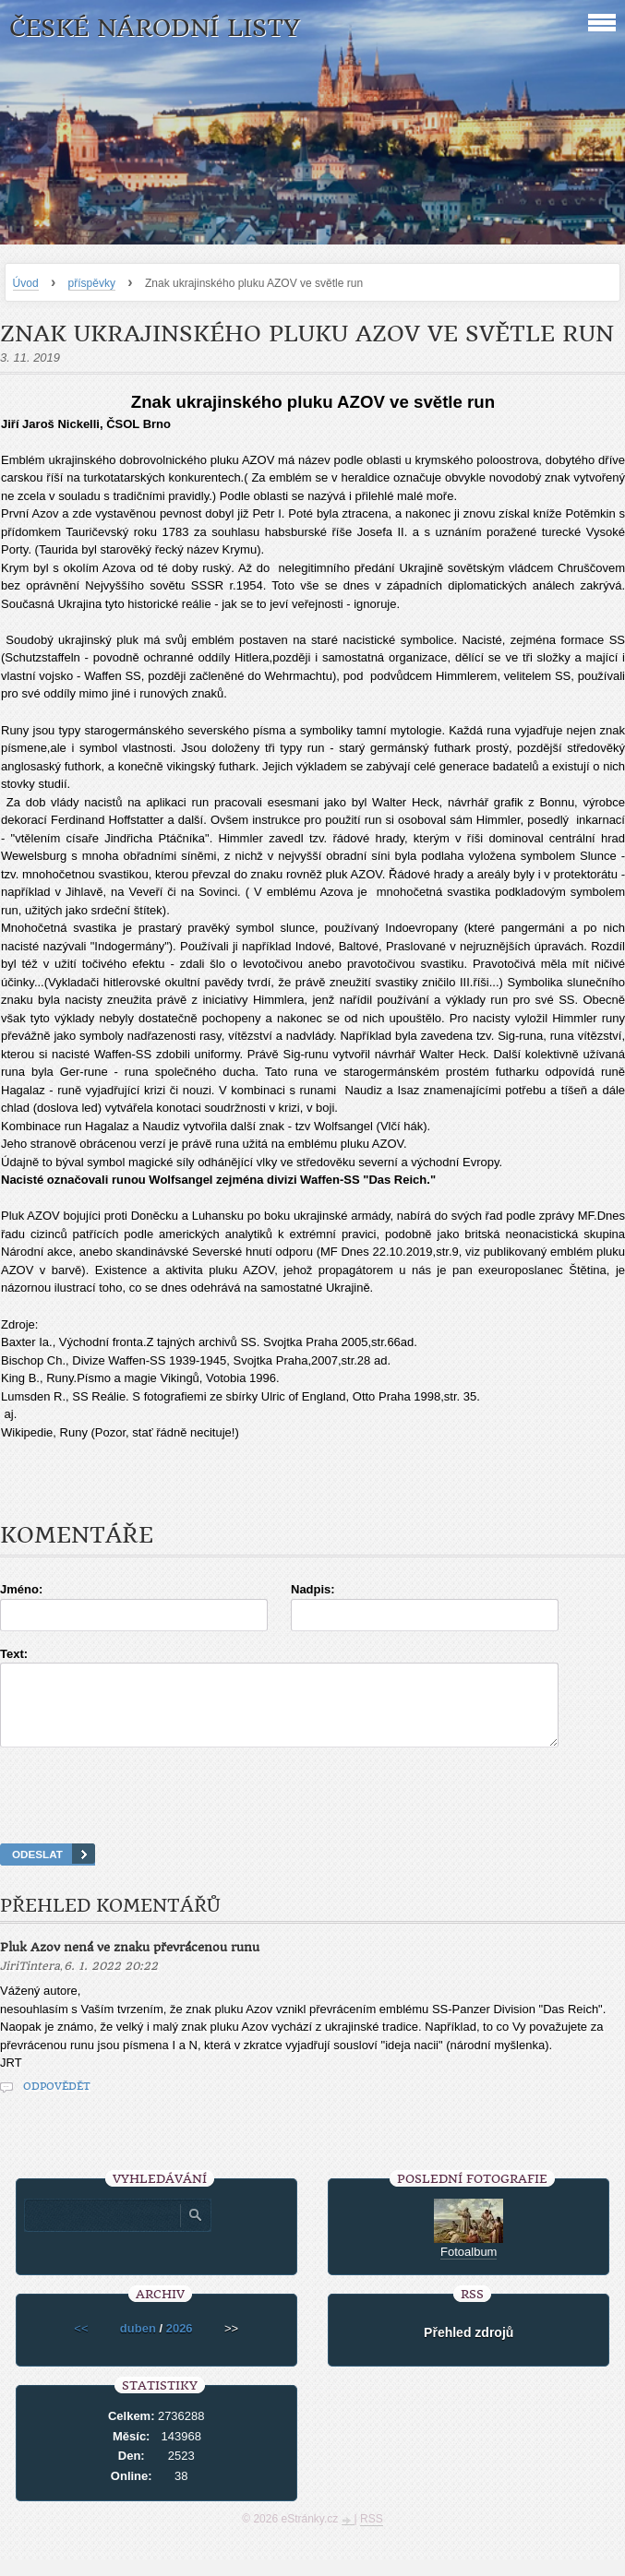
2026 (179, 2345)
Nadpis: (313, 1589)
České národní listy (154, 28)
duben (138, 2345)
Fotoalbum (468, 2268)
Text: (14, 1654)
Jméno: (21, 1589)
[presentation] (313, 1818)
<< (81, 2345)
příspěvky (91, 283)
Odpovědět (56, 2103)
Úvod (26, 283)
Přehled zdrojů (468, 2349)
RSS (371, 2535)
